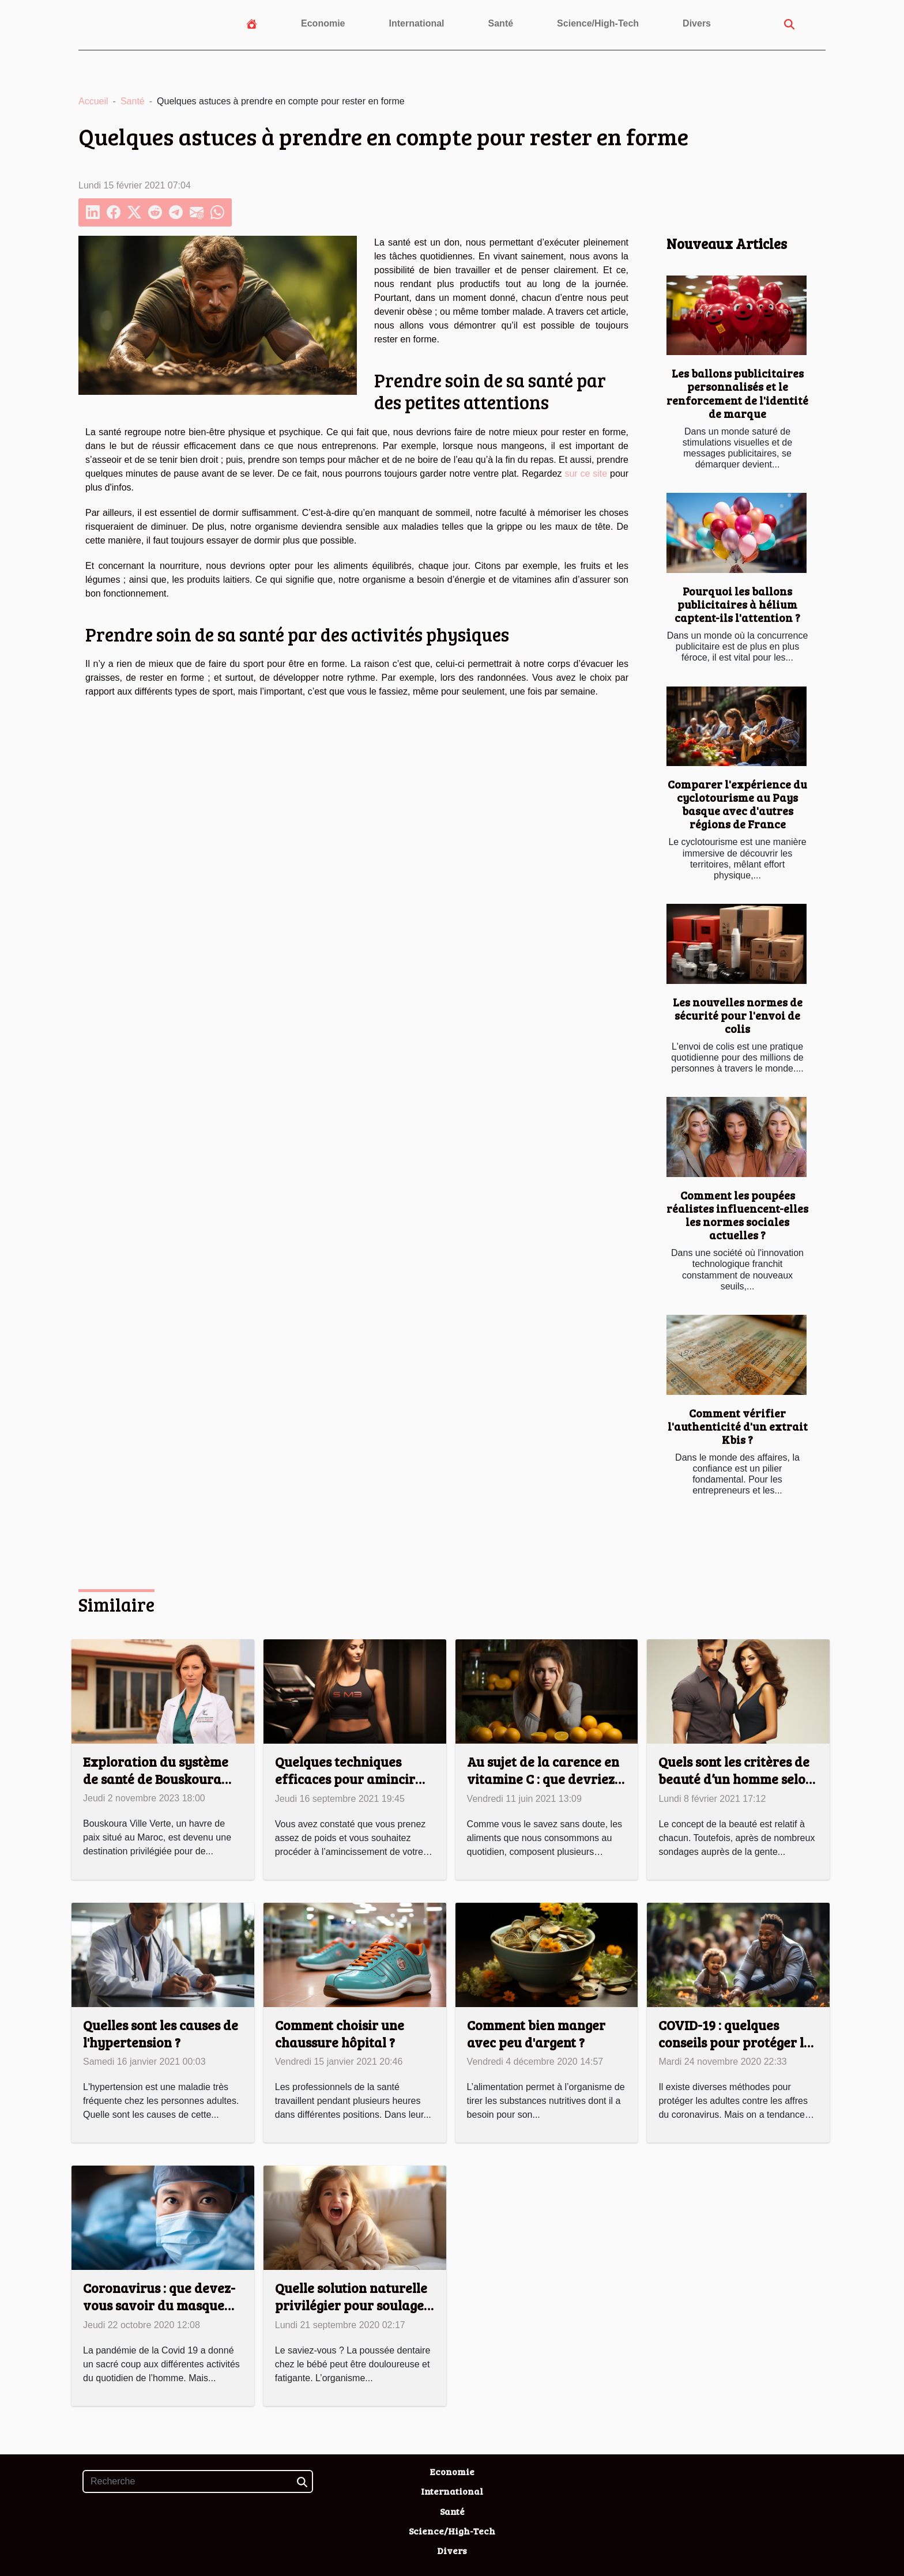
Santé (501, 23)
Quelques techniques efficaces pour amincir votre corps (345, 1778)
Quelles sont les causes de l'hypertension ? (160, 2033)
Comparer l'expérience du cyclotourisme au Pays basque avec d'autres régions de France (737, 803)
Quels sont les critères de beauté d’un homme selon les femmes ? (735, 1778)
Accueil (93, 101)
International (417, 23)
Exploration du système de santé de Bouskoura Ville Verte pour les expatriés (155, 1787)
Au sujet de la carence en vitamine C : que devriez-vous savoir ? (543, 1778)
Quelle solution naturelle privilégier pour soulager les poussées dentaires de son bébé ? (352, 2313)
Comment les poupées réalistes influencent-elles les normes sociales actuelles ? (737, 1214)
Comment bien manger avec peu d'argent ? (536, 2033)
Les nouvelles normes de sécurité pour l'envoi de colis (738, 1015)
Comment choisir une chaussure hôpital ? (339, 2033)
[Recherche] (197, 2481)
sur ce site (585, 473)
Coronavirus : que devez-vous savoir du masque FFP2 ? (159, 2305)
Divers (697, 23)
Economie (323, 23)
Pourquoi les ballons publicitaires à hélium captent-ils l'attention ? (737, 604)
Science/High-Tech (598, 23)
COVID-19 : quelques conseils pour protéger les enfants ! (737, 2042)
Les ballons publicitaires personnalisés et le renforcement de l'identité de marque (737, 392)
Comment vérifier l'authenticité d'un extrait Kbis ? (738, 1426)
